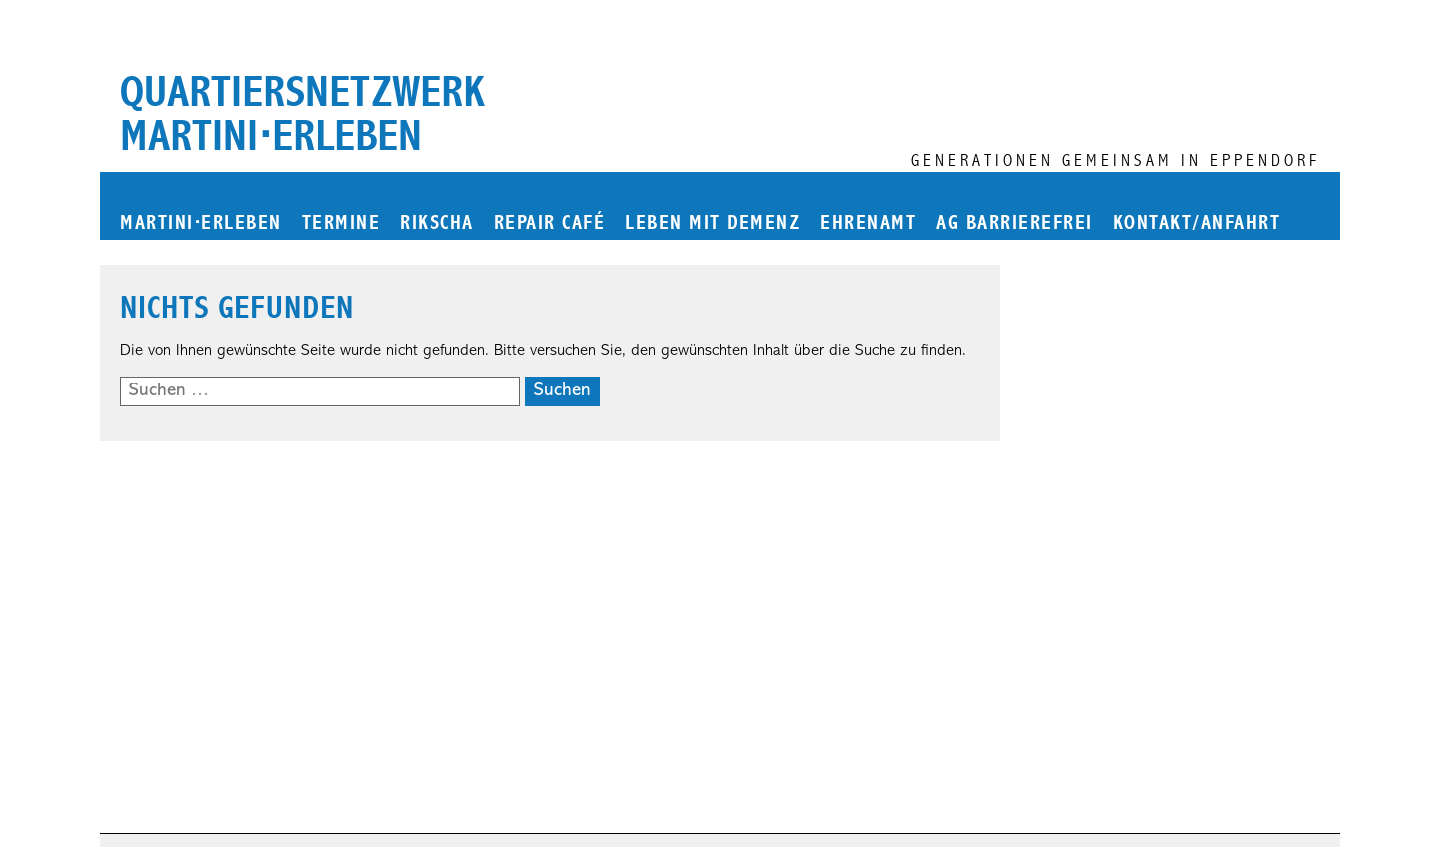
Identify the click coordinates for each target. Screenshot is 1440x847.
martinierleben (201, 223)
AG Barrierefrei (1014, 223)
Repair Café (550, 223)
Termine (341, 223)
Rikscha (437, 223)
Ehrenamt (868, 223)
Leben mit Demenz (712, 223)
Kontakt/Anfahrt (1197, 223)
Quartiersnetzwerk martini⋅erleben (302, 114)
